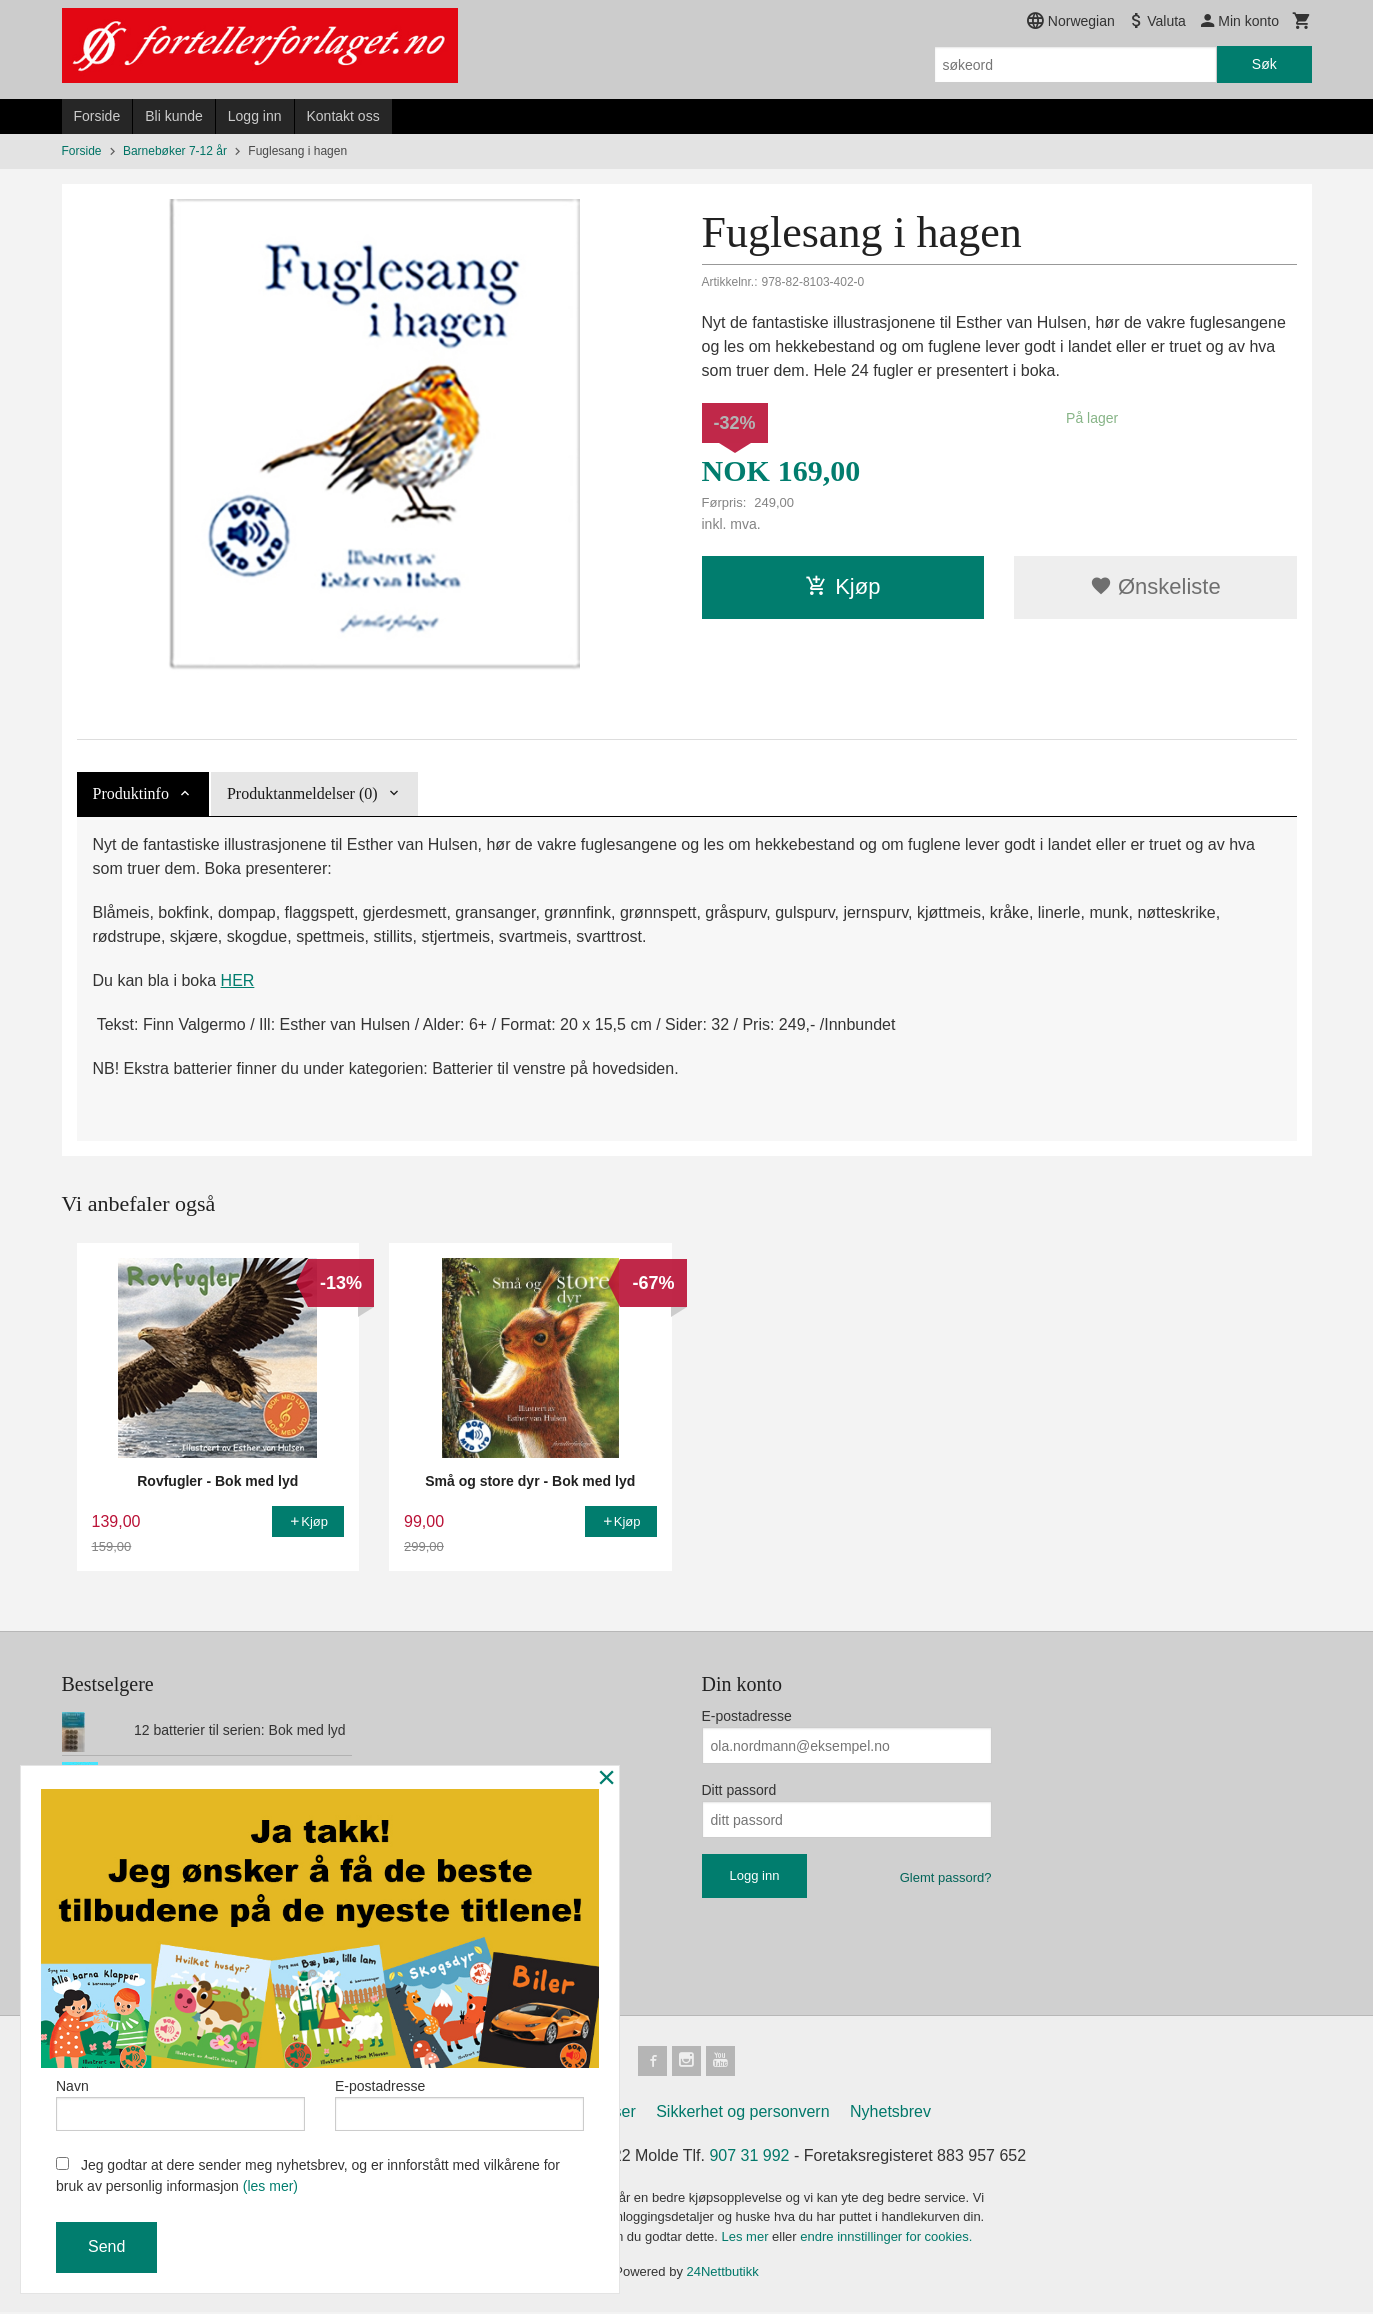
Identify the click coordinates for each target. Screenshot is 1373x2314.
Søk (1264, 64)
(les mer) (270, 2186)
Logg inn (255, 116)
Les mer (747, 2238)
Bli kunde (174, 116)
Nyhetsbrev (890, 2113)
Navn (180, 2102)
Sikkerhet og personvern (742, 2113)
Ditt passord (739, 1790)
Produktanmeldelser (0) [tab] (302, 793)
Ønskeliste (1155, 586)
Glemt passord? (946, 1877)
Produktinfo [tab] (131, 793)
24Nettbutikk (723, 2274)
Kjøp (842, 586)
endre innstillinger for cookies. (886, 2238)
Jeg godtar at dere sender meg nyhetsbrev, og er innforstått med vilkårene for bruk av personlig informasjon (308, 2175)
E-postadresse (747, 1716)
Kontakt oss (343, 116)
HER (238, 980)
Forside (97, 116)
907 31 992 (749, 2157)
